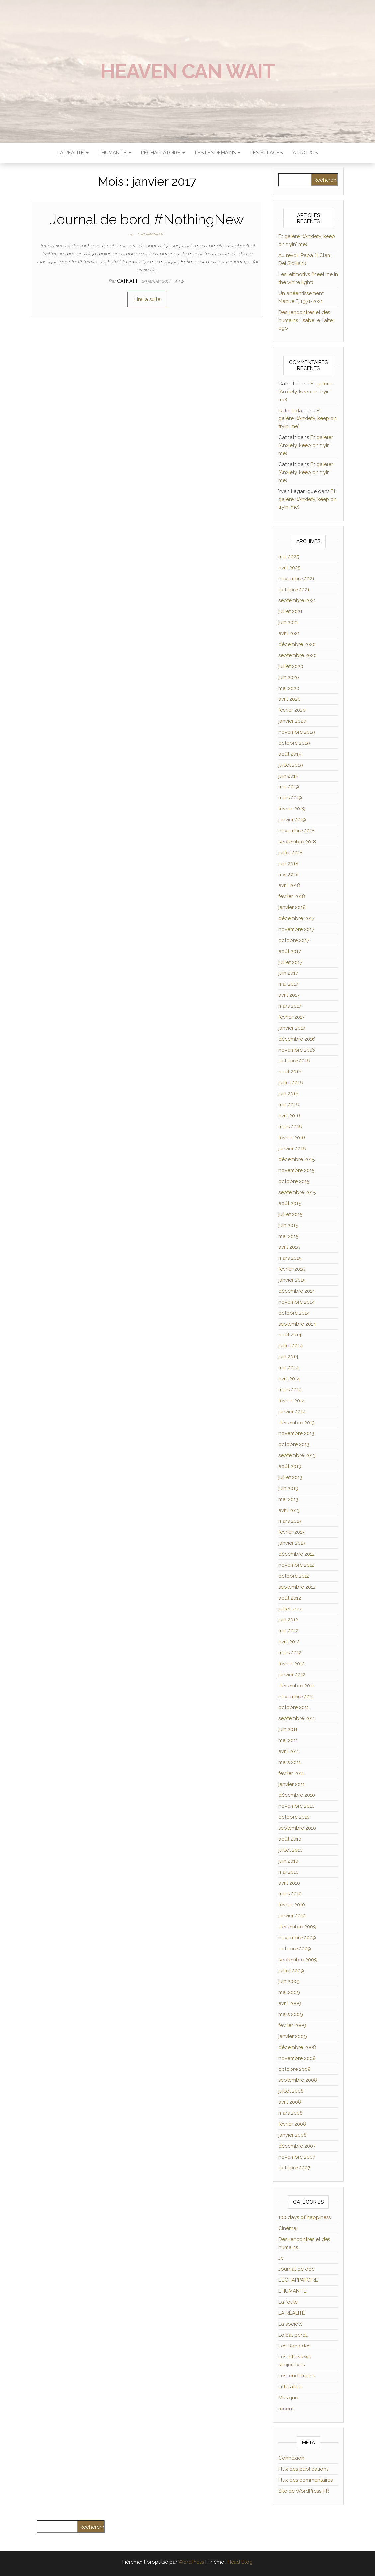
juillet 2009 (291, 1971)
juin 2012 (288, 1620)
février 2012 (291, 1664)
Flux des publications (303, 2469)
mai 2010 (288, 1872)
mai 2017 (288, 984)
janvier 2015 (291, 1280)
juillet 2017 (290, 962)
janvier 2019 (292, 820)
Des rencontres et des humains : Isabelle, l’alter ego (306, 320)
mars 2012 (289, 1653)
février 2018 (291, 896)
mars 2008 (290, 2113)
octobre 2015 (293, 1181)
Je (131, 234)
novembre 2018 (296, 831)
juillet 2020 (290, 666)
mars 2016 (290, 1127)
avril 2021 (289, 633)
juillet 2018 (290, 853)
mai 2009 (289, 1992)
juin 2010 (288, 1861)
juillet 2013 (290, 1477)
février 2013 (291, 1532)
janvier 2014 (292, 1412)
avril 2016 (289, 1116)
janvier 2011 (291, 1784)
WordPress (191, 2562)
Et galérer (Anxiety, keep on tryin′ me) (305, 392)
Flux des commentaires (305, 2480)
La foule (288, 2302)
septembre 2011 (296, 1718)
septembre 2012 (297, 1587)
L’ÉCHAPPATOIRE (163, 153)
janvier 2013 (291, 1543)
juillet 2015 (290, 1214)
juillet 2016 (290, 1083)
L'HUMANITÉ (150, 234)
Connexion (291, 2458)
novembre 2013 (296, 1433)
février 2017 (291, 1017)
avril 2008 (289, 2102)
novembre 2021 (296, 579)
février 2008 (292, 2124)
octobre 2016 (294, 1061)
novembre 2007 (296, 2157)
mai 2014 (288, 1368)
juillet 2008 (291, 2091)
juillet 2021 (290, 611)
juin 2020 (288, 677)
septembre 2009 (297, 1960)
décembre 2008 (297, 2047)
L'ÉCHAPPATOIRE (298, 2280)
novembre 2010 (296, 1806)
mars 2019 (290, 798)
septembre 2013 (297, 1455)
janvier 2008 (292, 2135)
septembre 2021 (297, 600)
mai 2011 (288, 1740)
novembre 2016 (296, 1050)
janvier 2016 (292, 1148)
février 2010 (291, 1905)
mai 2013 (288, 1499)
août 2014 (289, 1335)
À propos (305, 153)
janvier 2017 (291, 1028)
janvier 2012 (291, 1675)
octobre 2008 (294, 2069)
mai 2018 (288, 874)
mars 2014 (290, 1390)
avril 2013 (289, 1510)
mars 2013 (289, 1521)
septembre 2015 (297, 1192)
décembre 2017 (296, 918)
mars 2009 (290, 2014)
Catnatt (128, 281)
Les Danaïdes (294, 2346)
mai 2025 (288, 557)
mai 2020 (288, 688)
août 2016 (290, 1072)
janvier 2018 (292, 907)
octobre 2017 (293, 940)
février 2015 (291, 1269)
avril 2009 (289, 2003)
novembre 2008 (297, 2058)
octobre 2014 (294, 1313)
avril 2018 (289, 885)
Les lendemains (296, 2376)
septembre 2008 (297, 2080)
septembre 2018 (297, 842)
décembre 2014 (296, 1291)
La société (290, 2324)
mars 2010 (290, 1894)
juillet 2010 (290, 1850)
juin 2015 (288, 1225)
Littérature (290, 2387)
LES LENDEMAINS (217, 153)
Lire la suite (147, 299)
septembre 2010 (297, 1828)
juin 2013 (288, 1488)
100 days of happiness (304, 2217)
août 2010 (289, 1839)
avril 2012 (289, 1642)
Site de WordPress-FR (303, 2491)
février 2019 (291, 809)
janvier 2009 (292, 2036)
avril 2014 (289, 1379)
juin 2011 (287, 1729)
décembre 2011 (296, 1686)
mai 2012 (288, 1631)
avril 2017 (289, 995)
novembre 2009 (297, 1938)
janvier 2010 (292, 1916)
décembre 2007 (297, 2146)
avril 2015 (289, 1247)
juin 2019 (288, 776)
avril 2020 (289, 699)
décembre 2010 (296, 1795)
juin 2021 (288, 622)
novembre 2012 (296, 1565)
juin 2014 (288, 1357)
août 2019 (290, 754)
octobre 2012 (293, 1576)
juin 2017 (288, 973)
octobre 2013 (293, 1444)
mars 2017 (289, 1006)
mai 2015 (288, 1236)
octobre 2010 (294, 1817)
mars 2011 (289, 1762)
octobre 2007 (294, 2168)
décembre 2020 (297, 644)
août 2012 (289, 1598)
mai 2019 (288, 787)
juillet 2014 (290, 1346)
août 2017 (289, 951)
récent (286, 2409)
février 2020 (292, 710)
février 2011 (291, 1773)
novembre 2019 (296, 732)
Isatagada (290, 411)
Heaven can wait (187, 71)
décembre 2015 (296, 1159)
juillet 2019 (290, 765)
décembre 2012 (296, 1554)
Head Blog (240, 2562)
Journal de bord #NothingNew (147, 219)
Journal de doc (296, 2269)
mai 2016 (288, 1105)
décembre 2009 (297, 1927)
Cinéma (287, 2228)
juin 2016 (288, 1094)
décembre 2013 (296, 1423)
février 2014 (291, 1401)
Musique (288, 2398)
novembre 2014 (296, 1302)
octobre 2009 (294, 1949)
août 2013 (289, 1466)
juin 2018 (288, 864)
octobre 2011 (293, 1707)
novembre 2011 (296, 1697)
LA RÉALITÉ (73, 153)
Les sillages (266, 153)
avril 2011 (288, 1751)
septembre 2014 (297, 1324)
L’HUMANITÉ (115, 153)
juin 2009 (289, 1981)
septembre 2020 (297, 655)
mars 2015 (289, 1258)
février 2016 (291, 1138)
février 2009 (292, 2025)
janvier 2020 (292, 721)
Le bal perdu (293, 2335)
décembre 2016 (296, 1039)
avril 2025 (289, 568)
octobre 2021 (293, 590)
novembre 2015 (296, 1170)
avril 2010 (289, 1883)
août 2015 (289, 1203)
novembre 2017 (296, 929)
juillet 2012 (290, 1609)
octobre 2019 (294, 743)
